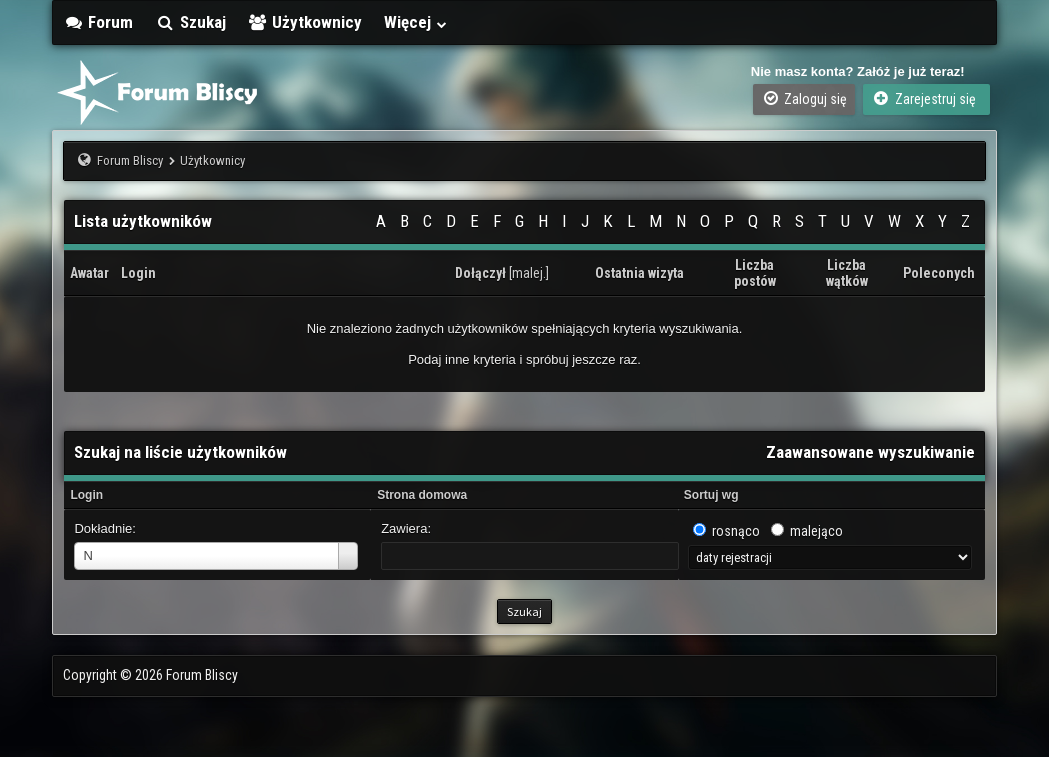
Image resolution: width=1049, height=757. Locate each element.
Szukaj (190, 22)
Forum (98, 22)
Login (86, 495)
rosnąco (736, 531)
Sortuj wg (711, 495)
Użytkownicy (305, 22)
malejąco (816, 531)
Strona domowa (422, 495)
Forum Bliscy (130, 160)
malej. (529, 273)
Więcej (416, 22)
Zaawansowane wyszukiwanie (870, 452)
